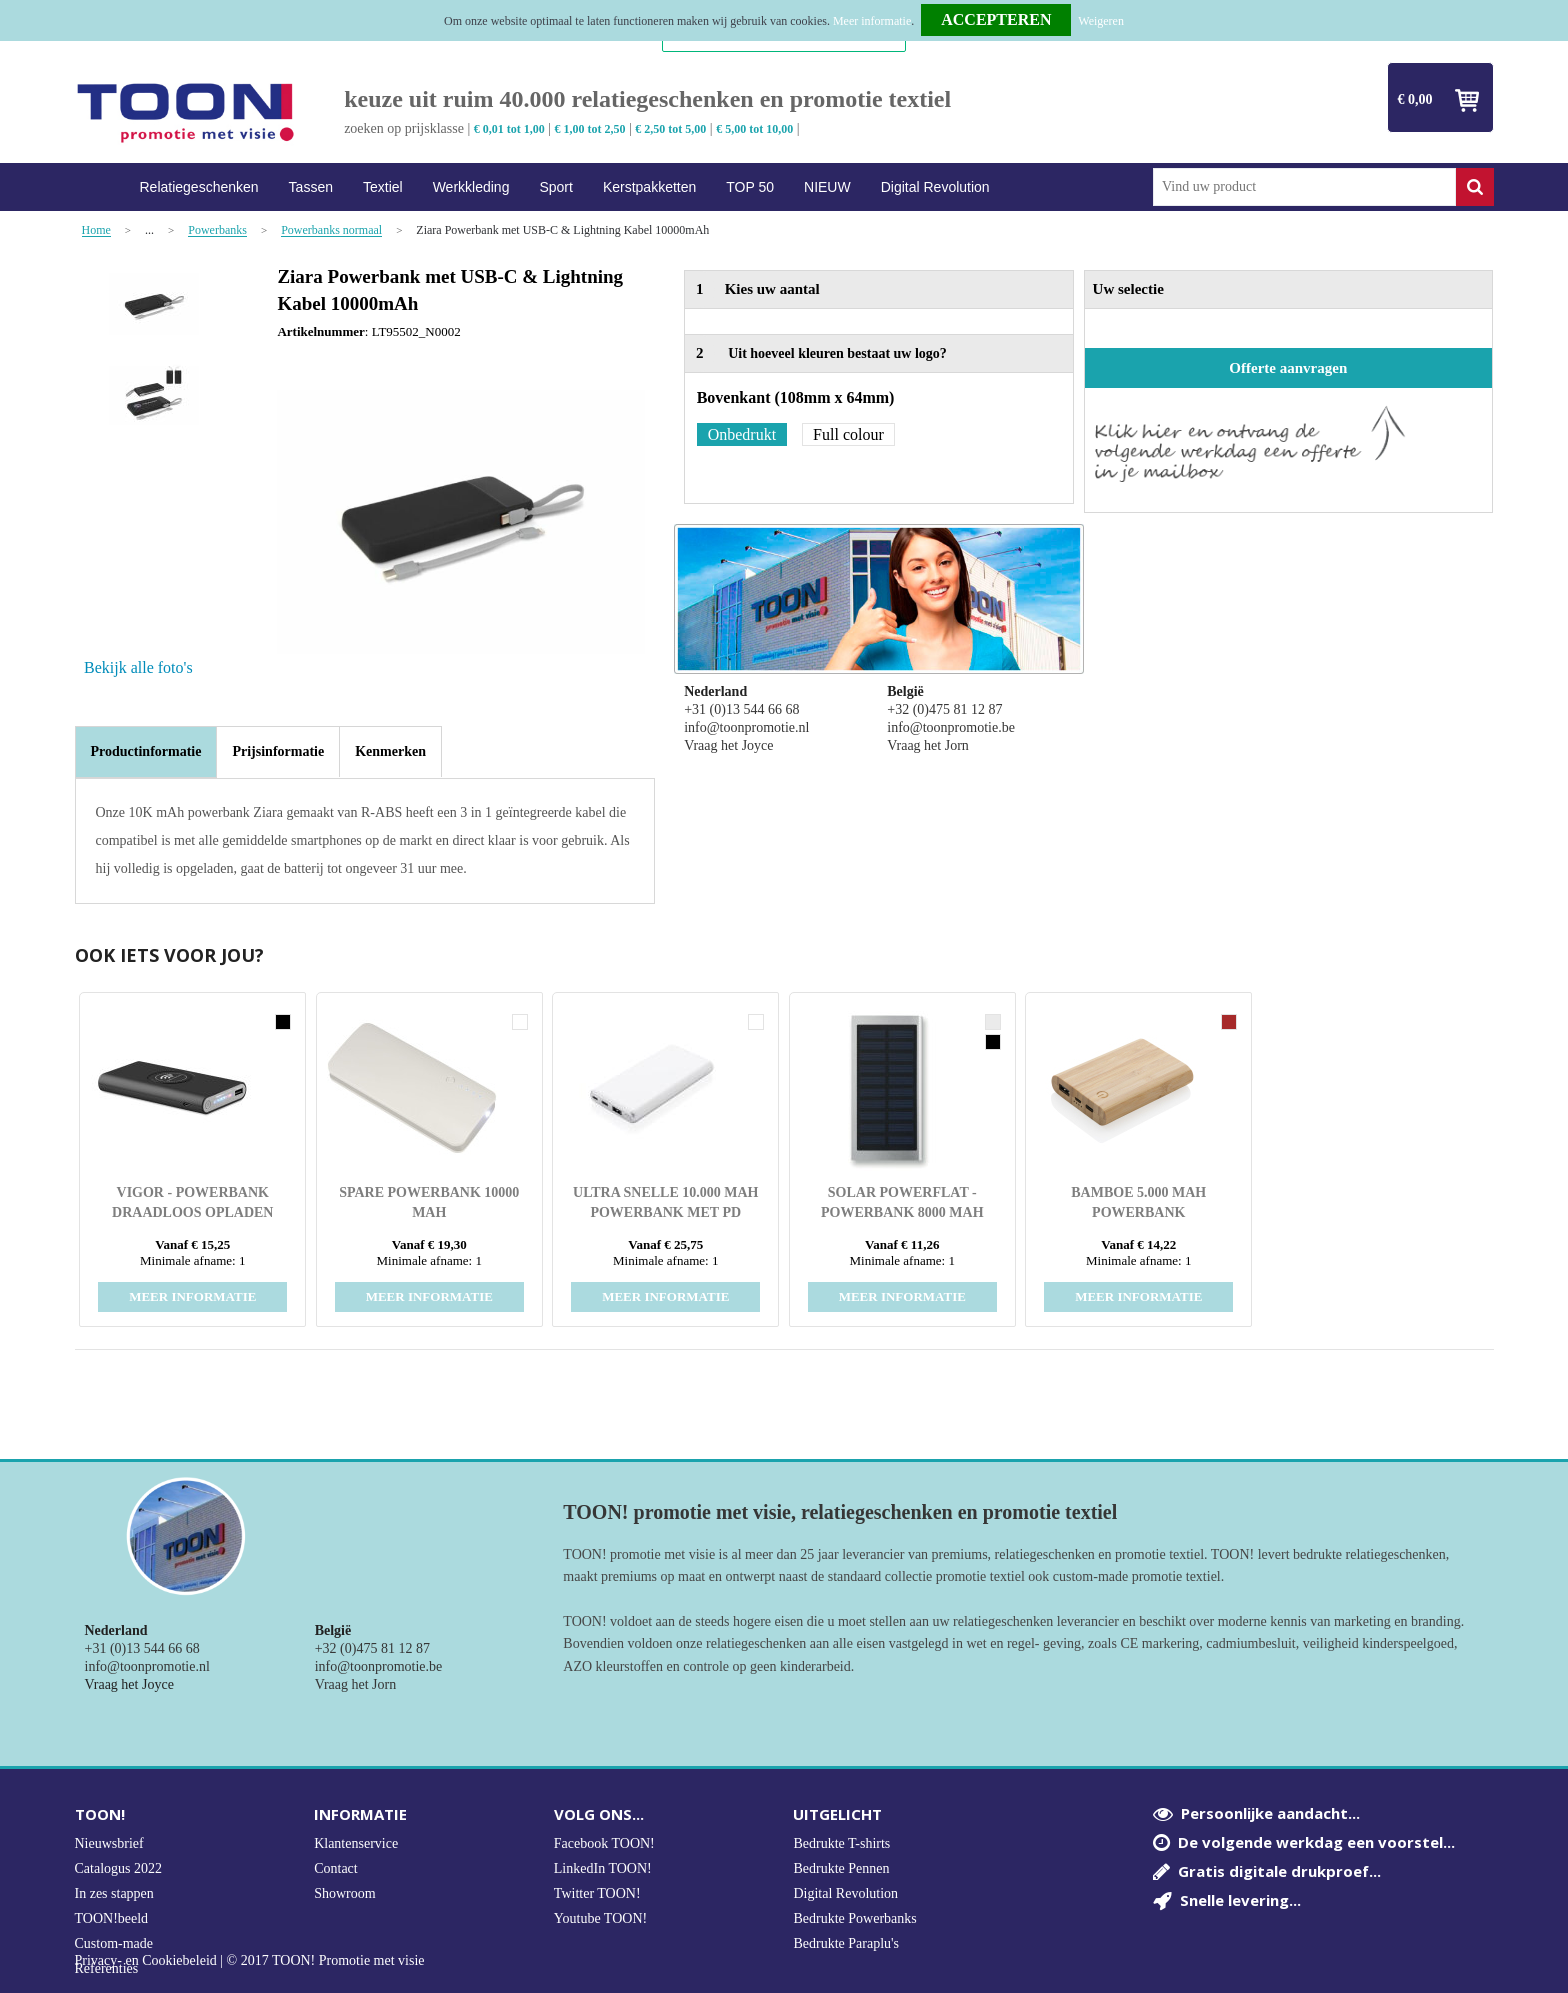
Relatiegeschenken (199, 187)
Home (100, 187)
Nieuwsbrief (109, 1843)
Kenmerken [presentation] (390, 751)
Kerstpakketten (649, 187)
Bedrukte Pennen (841, 1868)
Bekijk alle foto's (138, 667)
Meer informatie (872, 21)
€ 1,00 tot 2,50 (590, 129)
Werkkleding (471, 187)
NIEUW (827, 187)
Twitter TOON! (597, 1893)
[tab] (146, 752)
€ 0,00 (1415, 99)
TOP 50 (750, 187)
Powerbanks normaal (331, 230)
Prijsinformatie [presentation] (278, 751)
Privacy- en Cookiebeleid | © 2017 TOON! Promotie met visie (250, 1961)
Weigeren (1101, 21)
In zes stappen (114, 1893)
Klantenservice (356, 1843)
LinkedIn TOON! (603, 1868)
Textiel (383, 187)
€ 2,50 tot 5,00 (670, 129)
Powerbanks (217, 230)
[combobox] (1304, 187)
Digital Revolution (935, 187)
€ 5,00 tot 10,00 (754, 129)
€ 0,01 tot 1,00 (509, 129)
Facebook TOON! (604, 1843)
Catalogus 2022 (119, 1868)
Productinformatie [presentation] (146, 751)
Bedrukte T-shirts (841, 1843)
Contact (336, 1868)
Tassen (311, 187)
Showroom (344, 1893)
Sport (555, 187)
